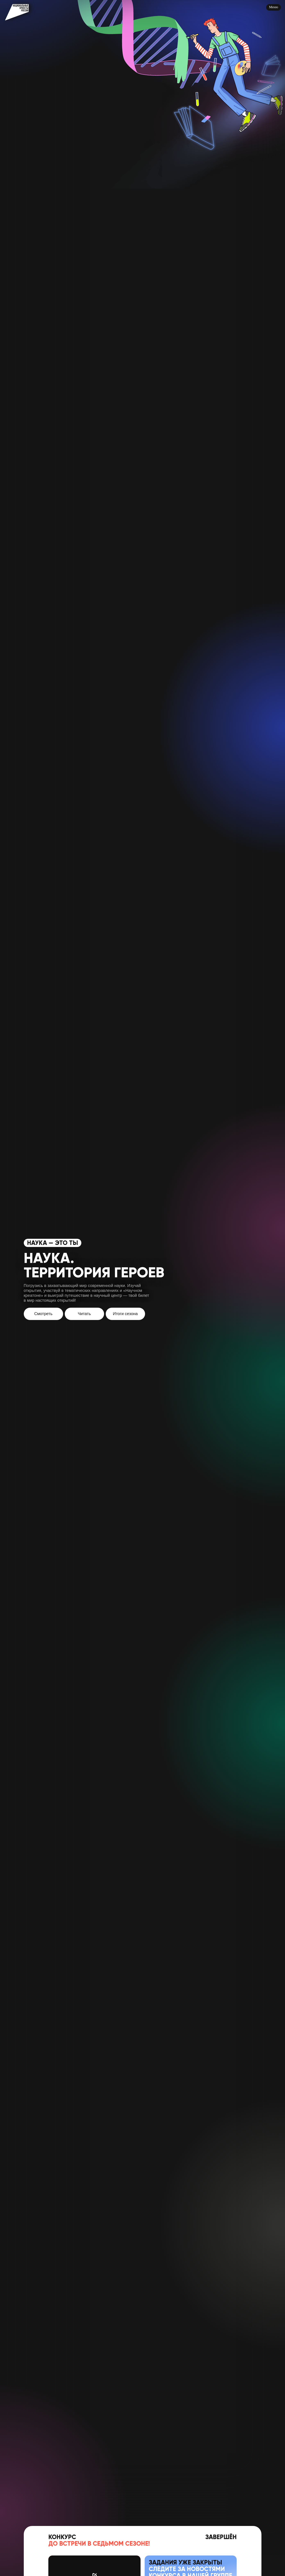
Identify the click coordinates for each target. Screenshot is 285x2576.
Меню (273, 7)
